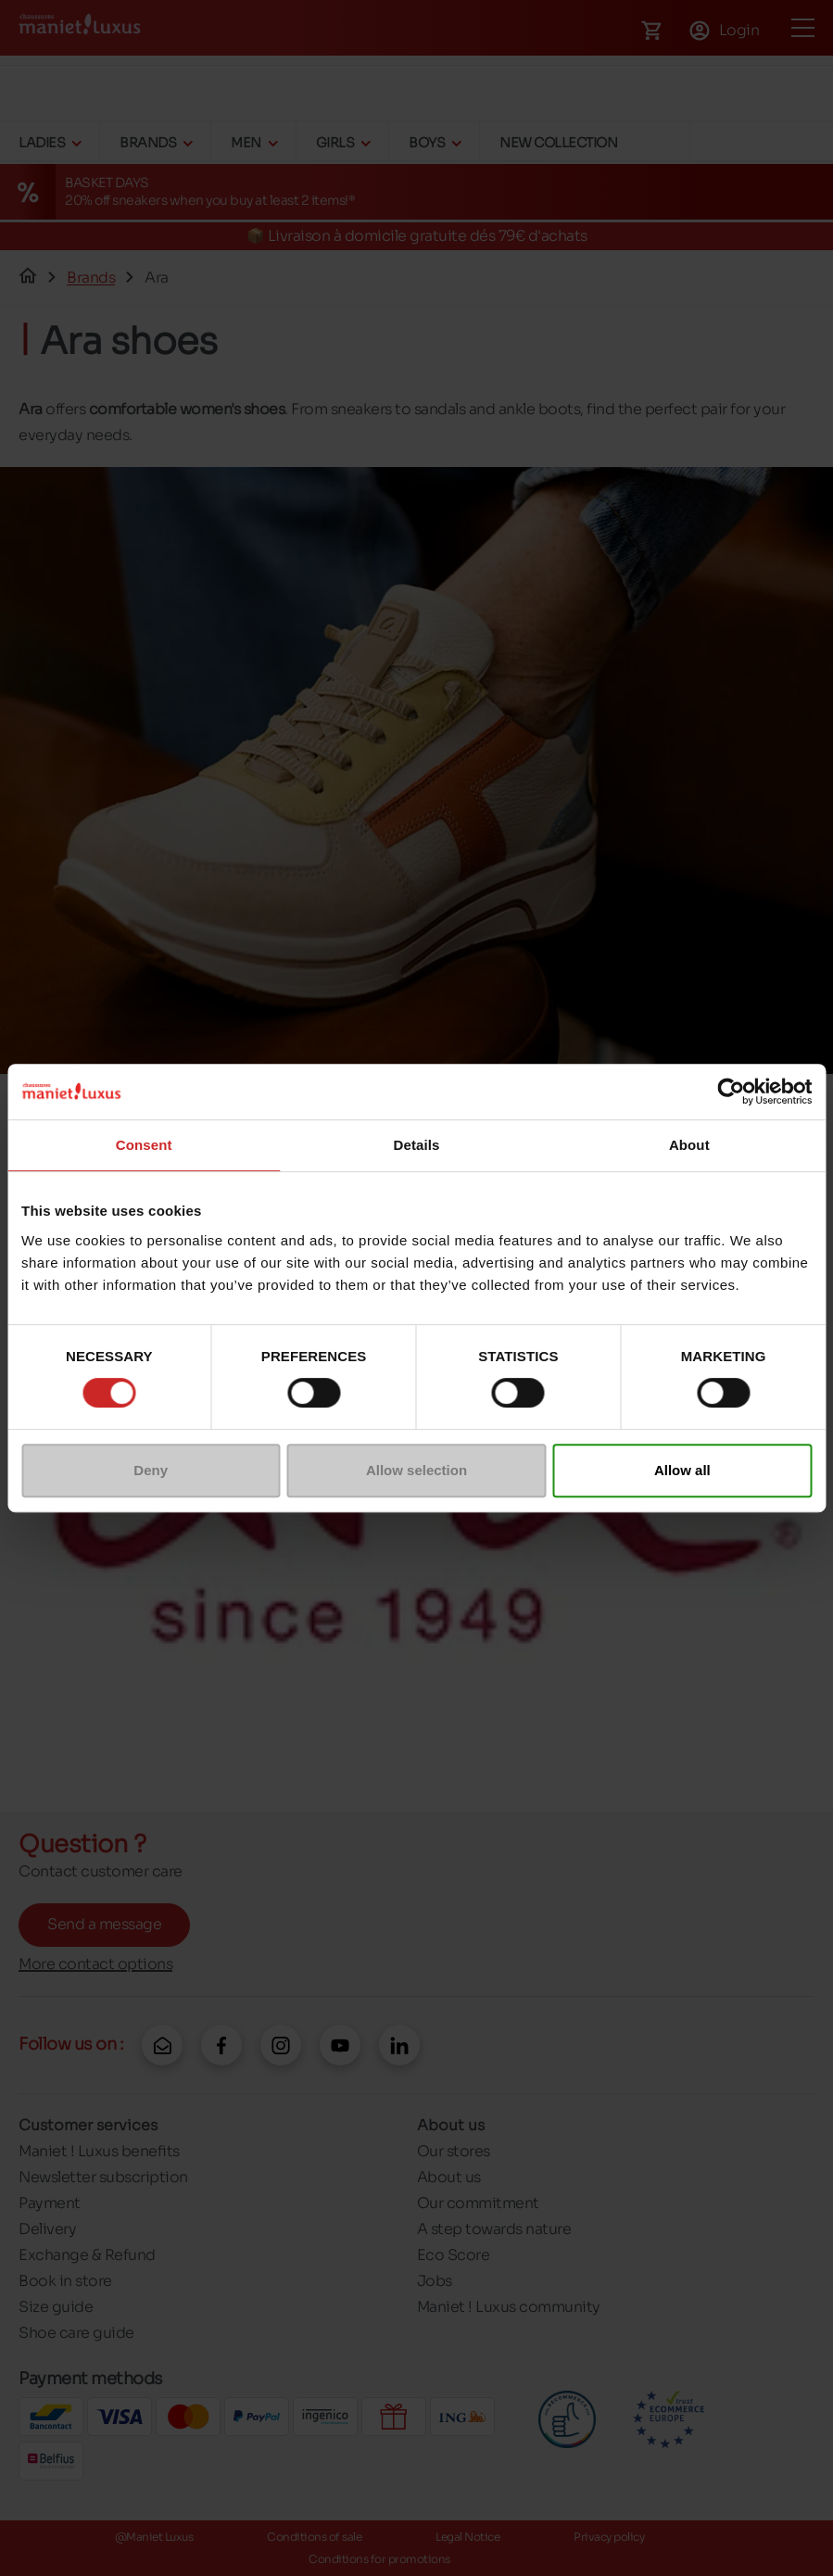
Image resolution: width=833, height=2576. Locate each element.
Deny (150, 1470)
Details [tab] (417, 1145)
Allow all (682, 1470)
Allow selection (416, 1470)
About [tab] (689, 1145)
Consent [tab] (144, 1145)
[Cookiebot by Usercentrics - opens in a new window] (731, 1091)
